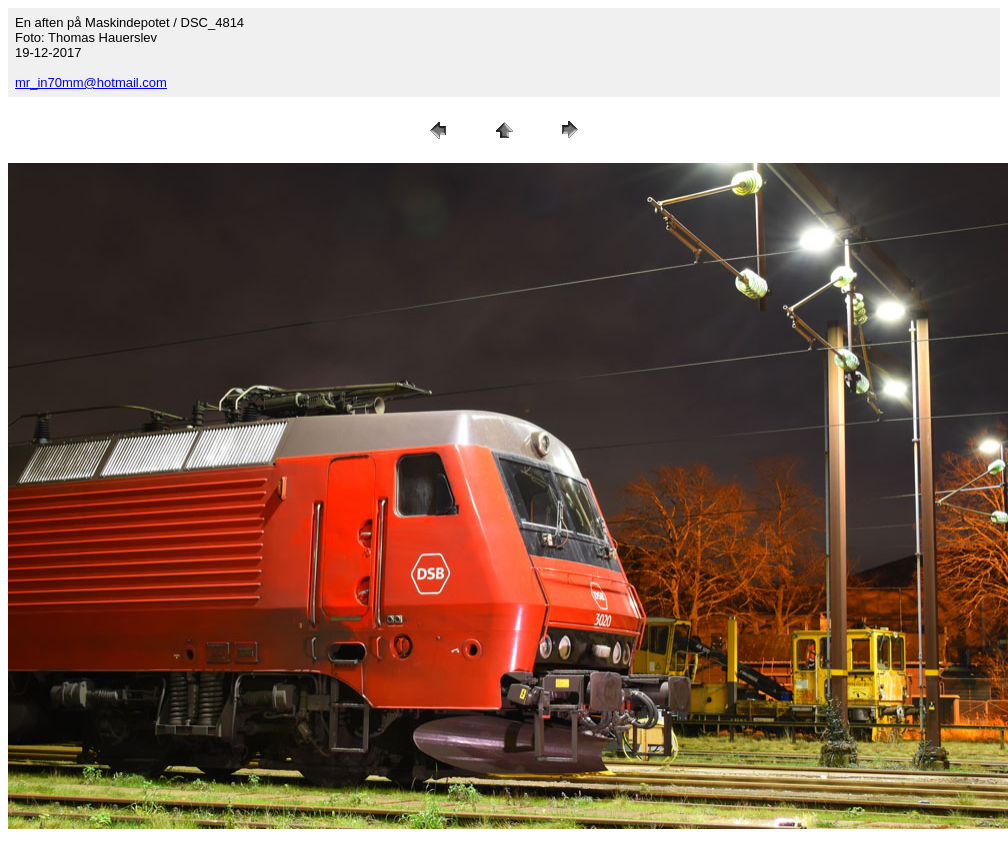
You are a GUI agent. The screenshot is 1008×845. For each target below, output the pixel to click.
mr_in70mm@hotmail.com (91, 82)
